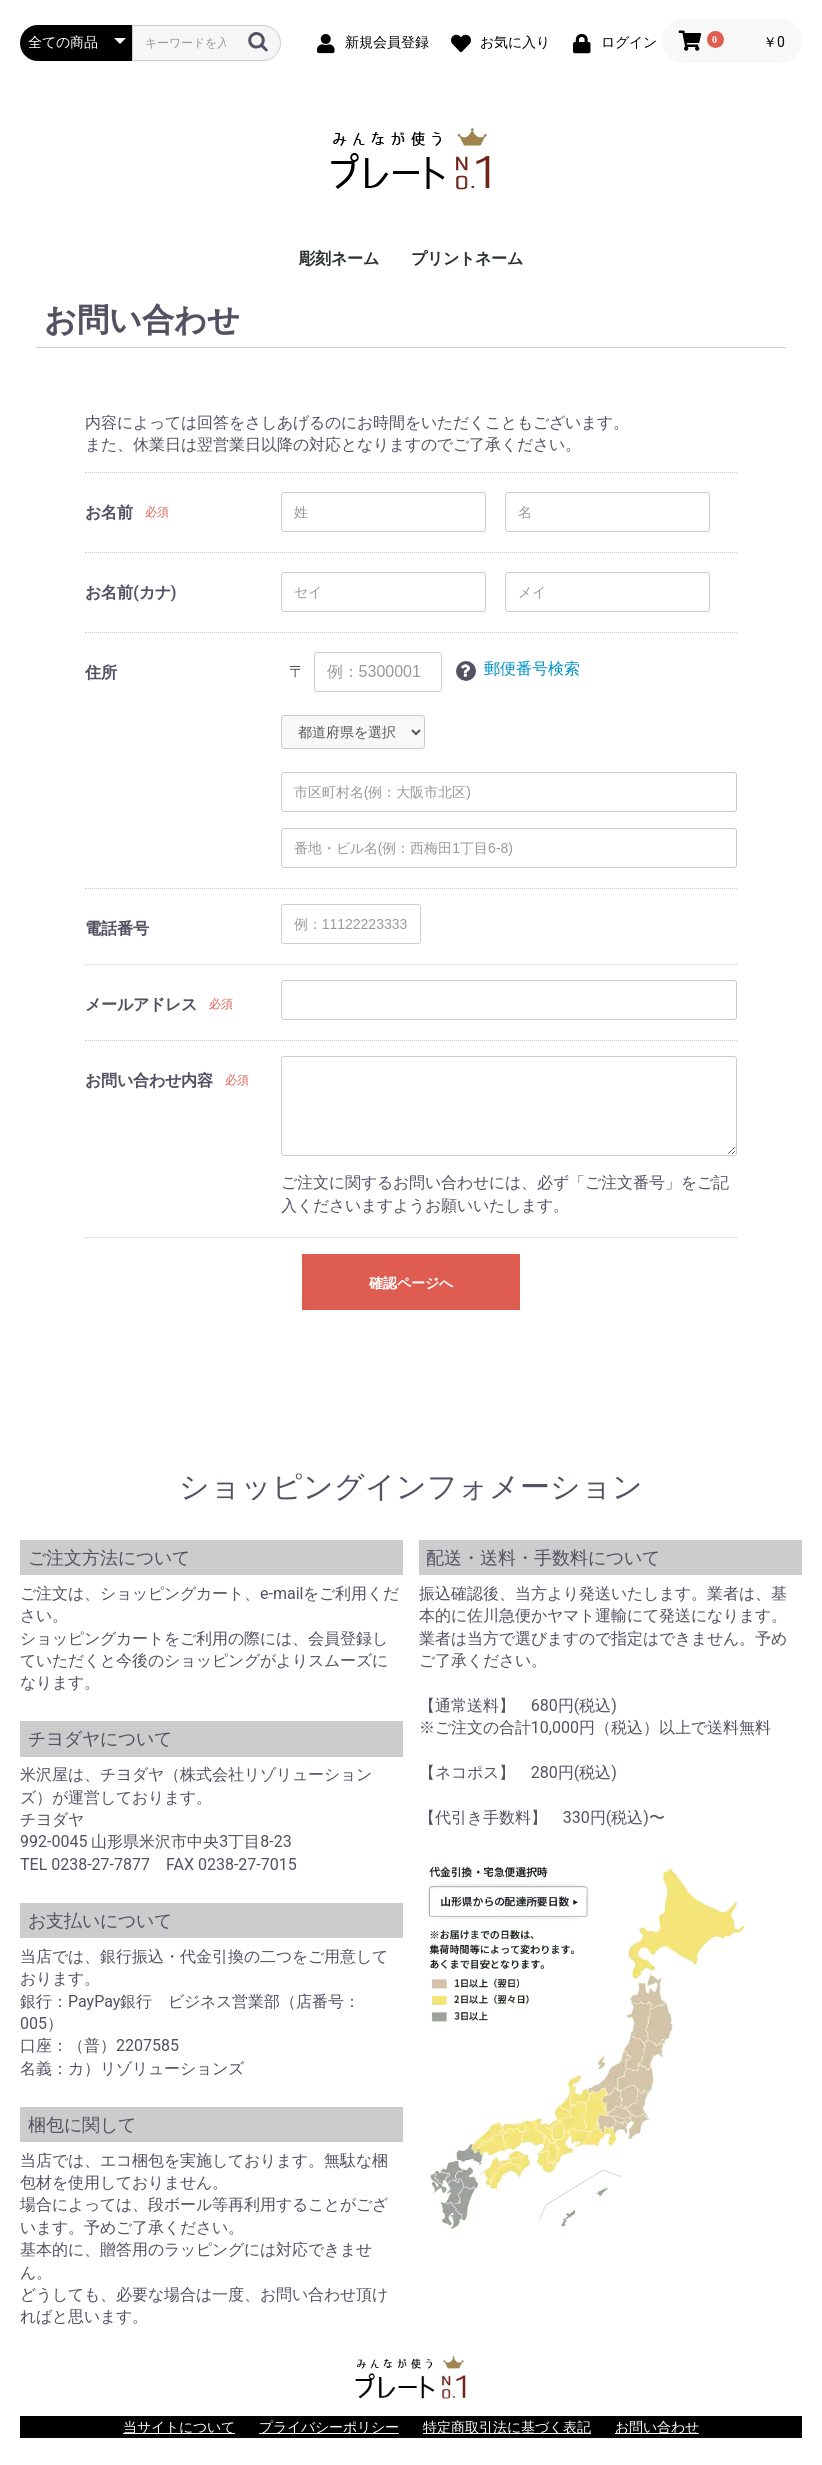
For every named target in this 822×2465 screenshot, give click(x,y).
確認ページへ (411, 1283)
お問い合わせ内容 (149, 1080)
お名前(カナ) (130, 592)
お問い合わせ (657, 2427)
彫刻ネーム (339, 258)
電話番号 (117, 928)
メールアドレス (141, 1004)
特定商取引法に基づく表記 (507, 2427)
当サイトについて (179, 2427)
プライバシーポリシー (329, 2427)
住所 (101, 672)
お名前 (109, 512)
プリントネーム (467, 258)
